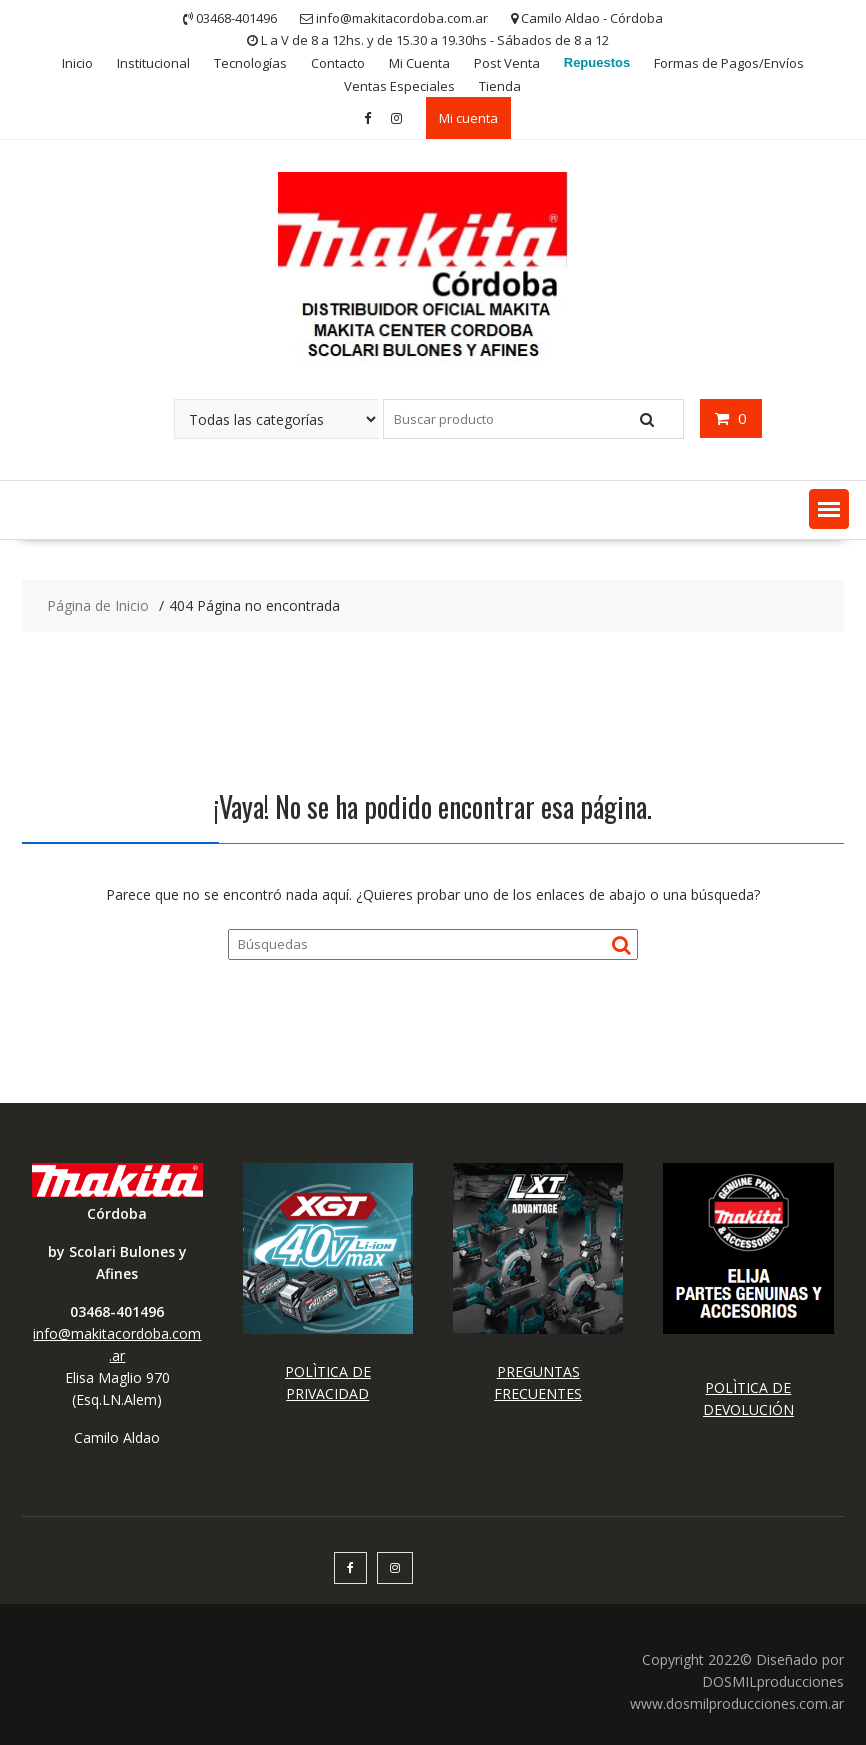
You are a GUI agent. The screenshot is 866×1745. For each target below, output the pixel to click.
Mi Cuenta (419, 63)
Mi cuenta (468, 118)
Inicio (77, 63)
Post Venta (507, 63)
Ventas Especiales (399, 86)
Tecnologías (250, 63)
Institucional (153, 63)
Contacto (338, 63)
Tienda (500, 86)
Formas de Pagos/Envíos (729, 63)
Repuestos (597, 62)
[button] (829, 509)
